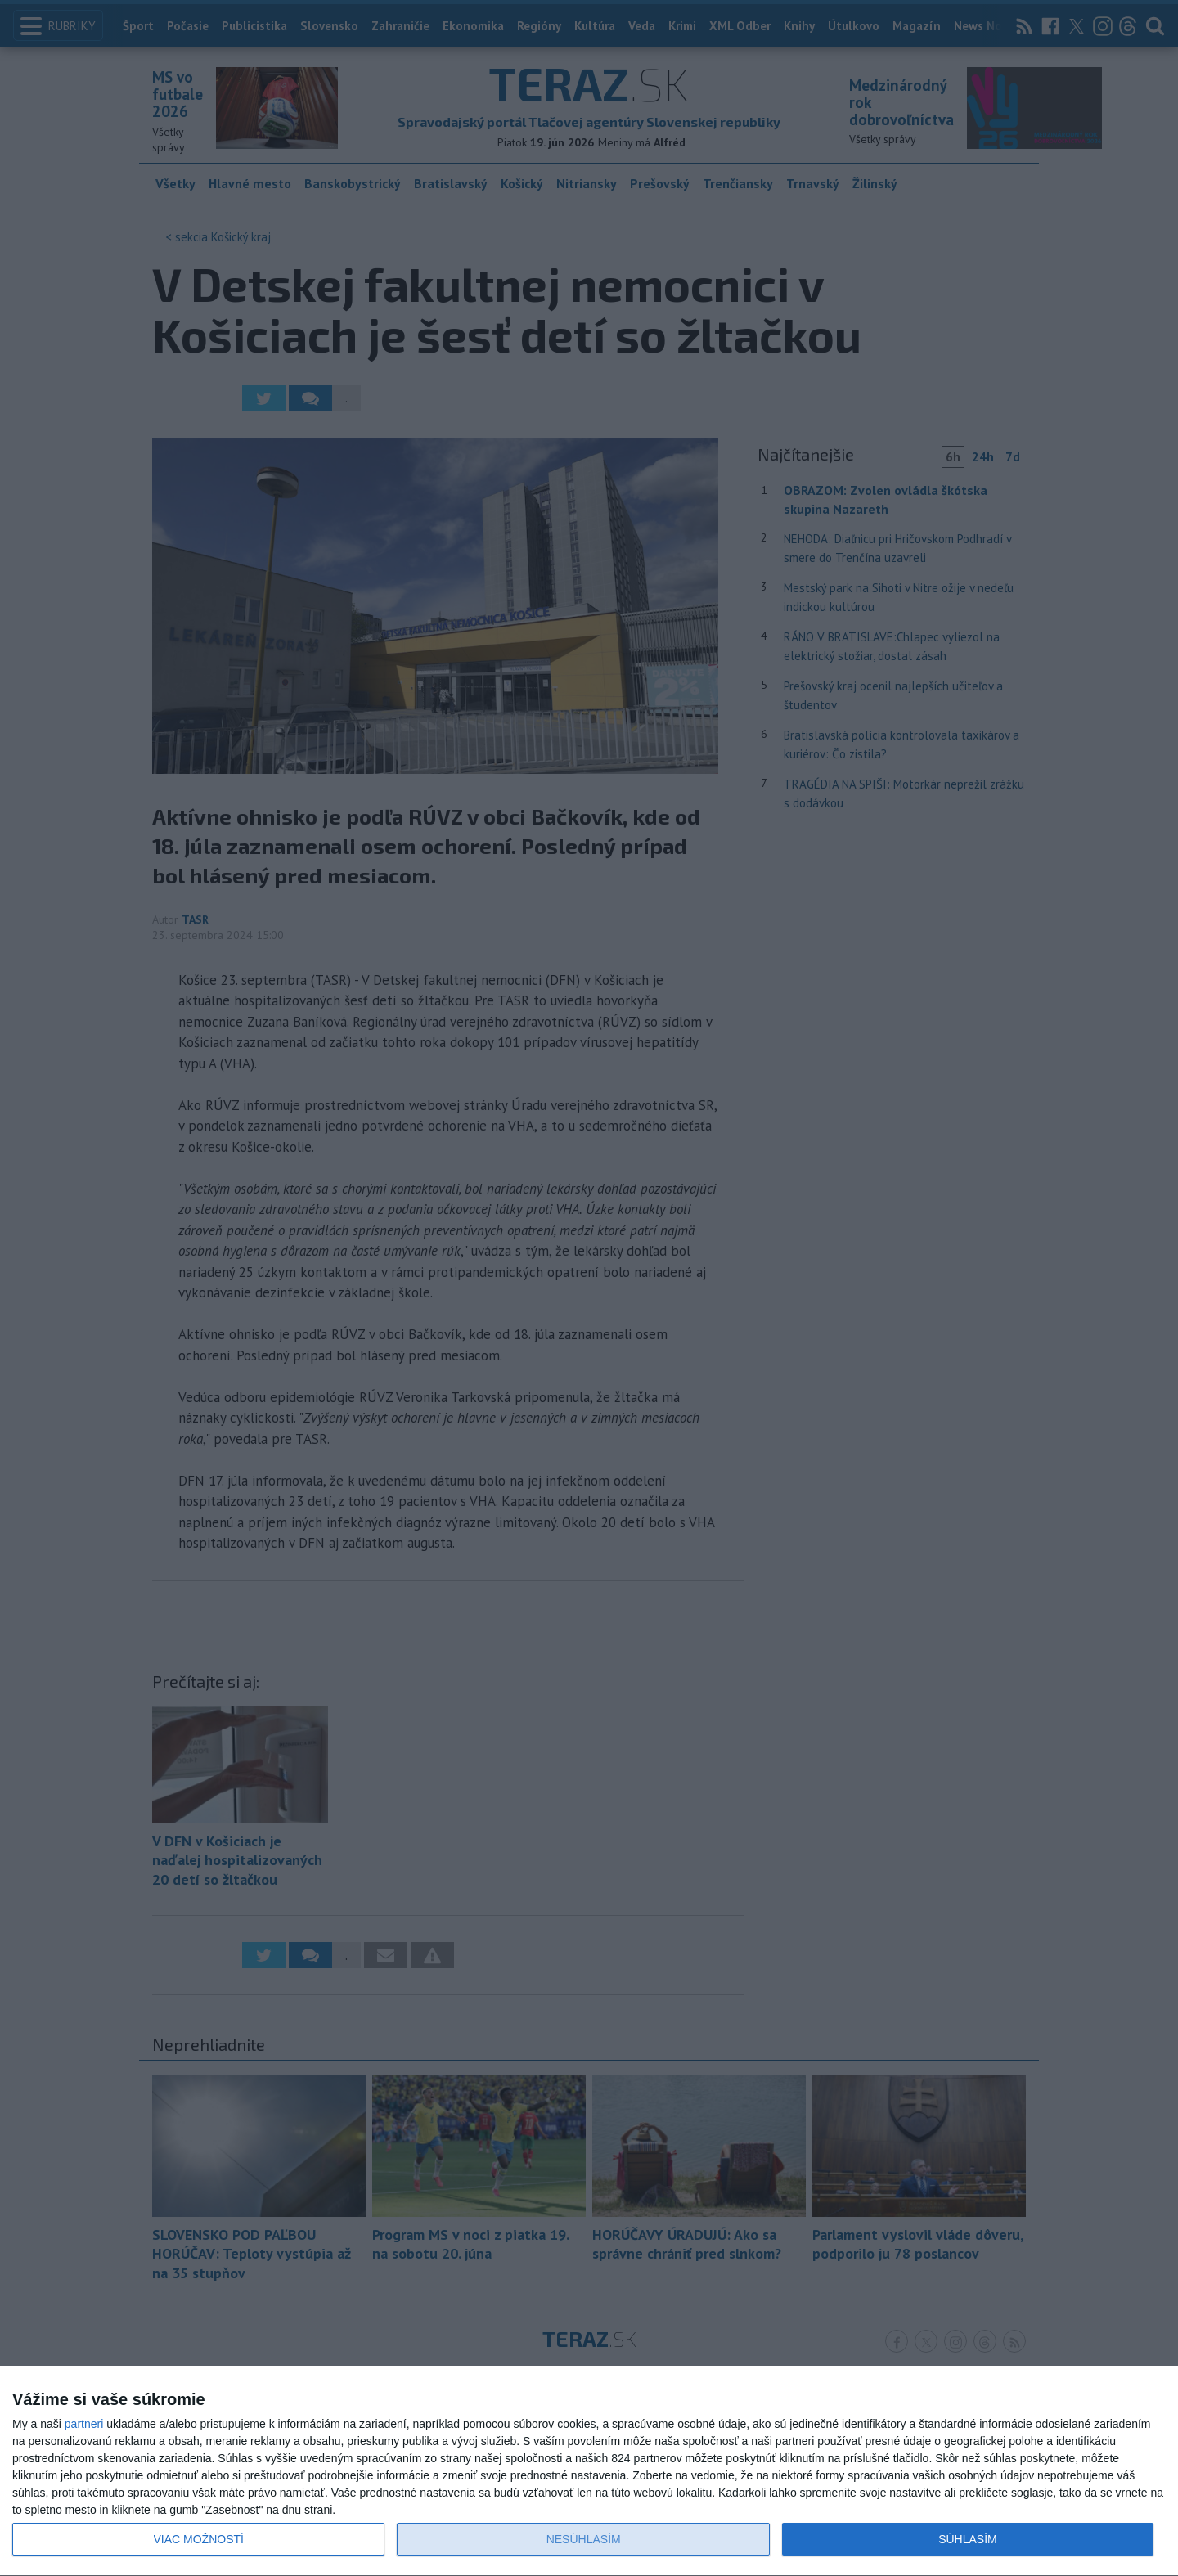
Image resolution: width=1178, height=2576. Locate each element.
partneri (84, 2424)
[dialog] (589, 2471)
